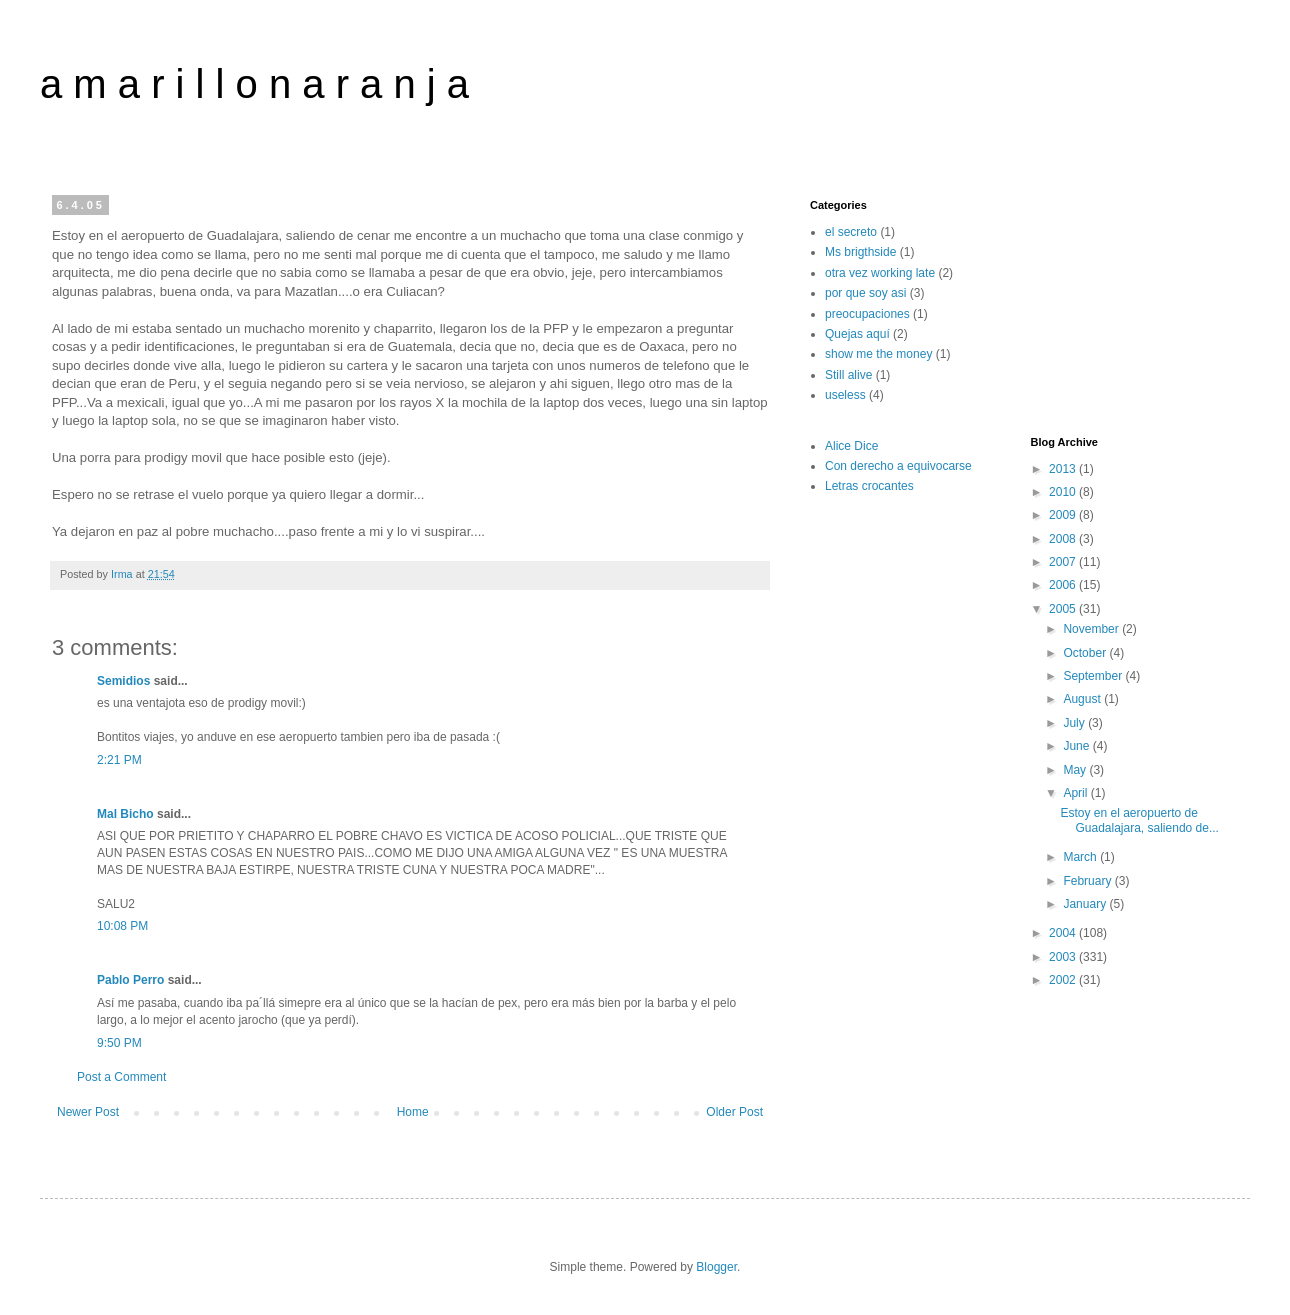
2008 (1064, 539)
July (1075, 723)
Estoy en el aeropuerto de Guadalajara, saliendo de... (1139, 820)
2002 (1064, 980)
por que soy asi (865, 293)
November (1092, 629)
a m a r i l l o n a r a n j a (254, 84)
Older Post (734, 1112)
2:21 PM (119, 760)
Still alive (848, 375)
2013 (1064, 469)
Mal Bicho (125, 814)
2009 (1064, 515)
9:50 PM (119, 1043)
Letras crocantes (869, 486)
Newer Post (88, 1112)
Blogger (716, 1267)
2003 (1064, 957)
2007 (1064, 562)
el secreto (851, 232)
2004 (1064, 933)
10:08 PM (122, 926)
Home (413, 1112)
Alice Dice (851, 446)
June (1077, 746)
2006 (1064, 585)
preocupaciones (867, 314)
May (1076, 770)
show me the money (878, 354)
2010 (1064, 492)
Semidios (123, 681)
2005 (1064, 609)
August (1083, 699)
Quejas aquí (857, 334)
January (1086, 904)
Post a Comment (121, 1077)
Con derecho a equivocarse (898, 466)
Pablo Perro (130, 980)
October (1086, 653)
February (1088, 881)
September (1094, 676)
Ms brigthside (860, 252)
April (1076, 793)
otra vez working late (880, 273)
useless (845, 395)
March (1081, 857)
